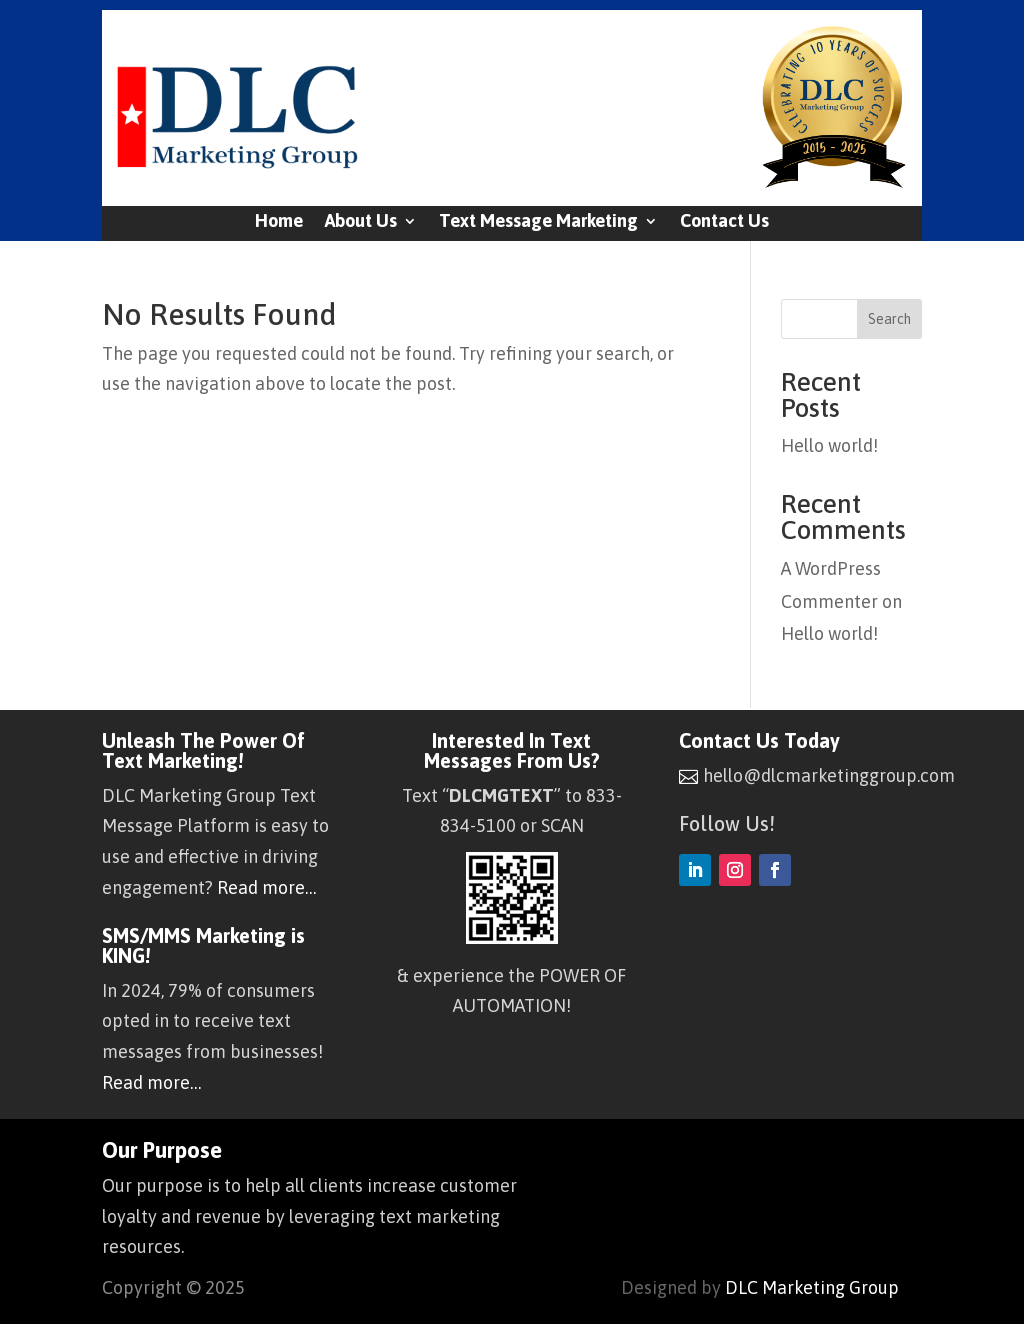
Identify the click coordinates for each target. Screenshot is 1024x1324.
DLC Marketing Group (812, 1287)
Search (889, 319)
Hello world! (829, 445)
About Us (361, 222)
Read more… (266, 887)
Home (279, 222)
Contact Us (724, 222)
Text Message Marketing (538, 222)
